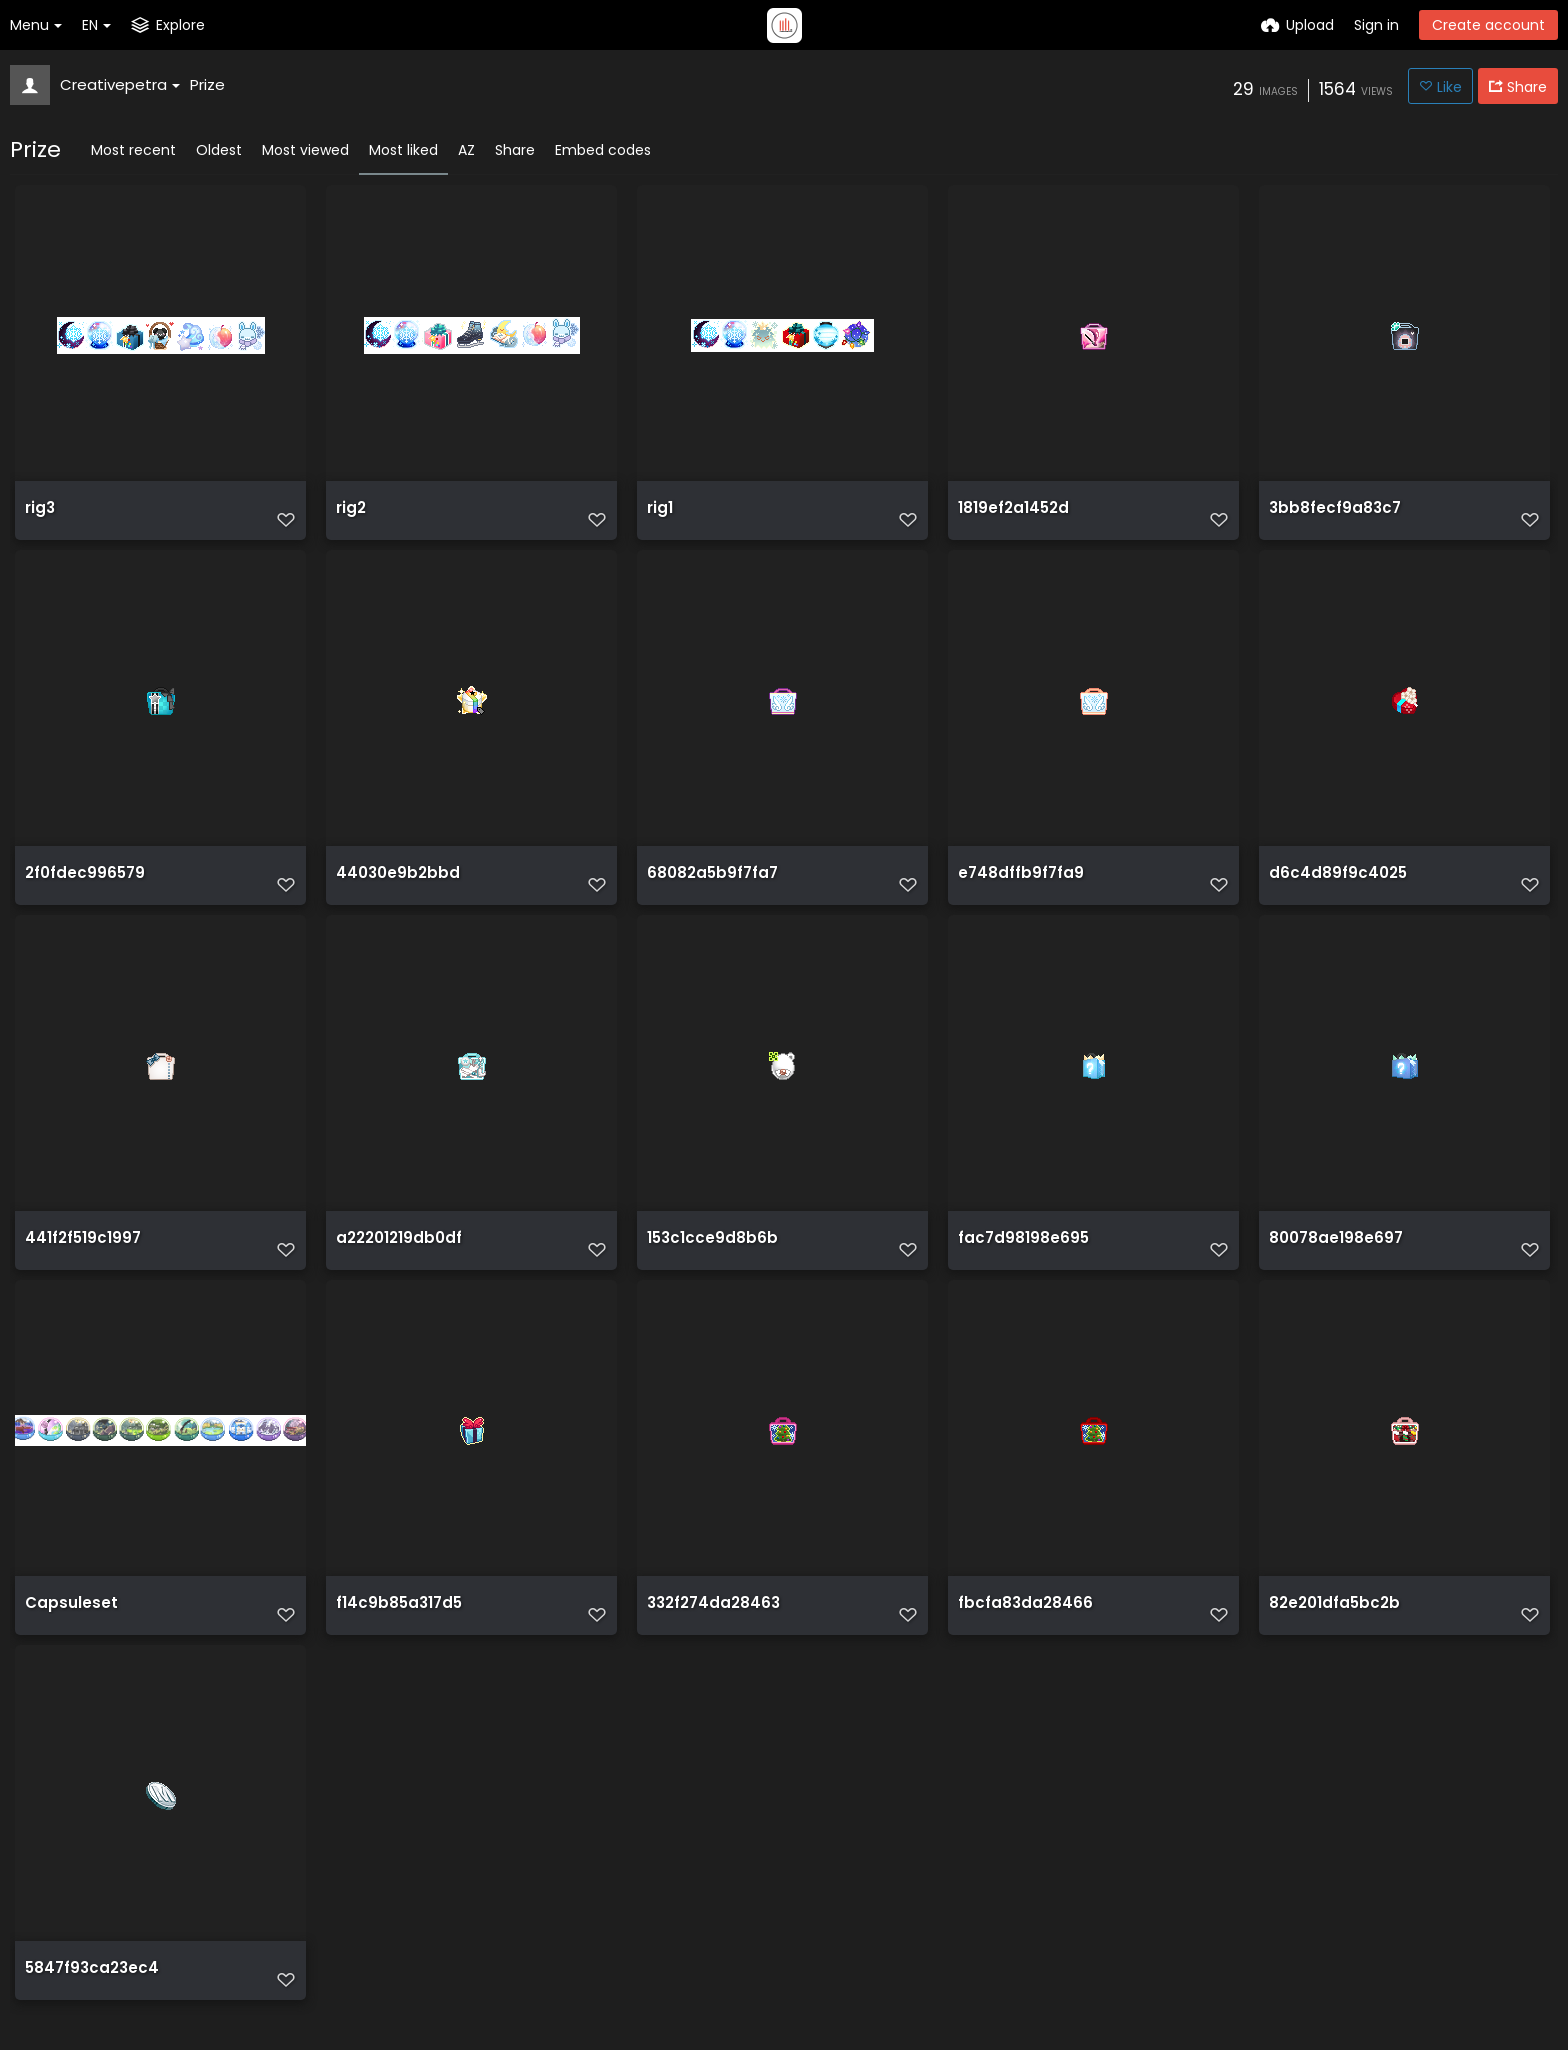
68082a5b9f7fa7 (709, 887)
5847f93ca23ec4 (88, 2000)
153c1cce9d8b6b (707, 1258)
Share (515, 150)
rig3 (39, 516)
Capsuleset (67, 1629)
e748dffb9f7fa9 (1017, 887)
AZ (466, 150)
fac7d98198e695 (1018, 1258)
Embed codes (603, 150)
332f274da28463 (710, 1629)
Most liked (403, 150)
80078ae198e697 (1331, 1258)
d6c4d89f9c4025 (1333, 887)
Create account (1488, 25)
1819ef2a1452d (1010, 516)
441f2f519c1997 (80, 1258)
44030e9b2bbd (394, 887)
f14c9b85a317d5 (395, 1629)
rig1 (659, 516)
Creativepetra (120, 84)
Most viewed (305, 150)
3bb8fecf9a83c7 (1330, 516)
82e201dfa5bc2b (1331, 1629)
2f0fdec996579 (81, 887)
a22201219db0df (396, 1258)
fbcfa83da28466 (1020, 1629)
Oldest (219, 150)
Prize (207, 84)
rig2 (350, 516)
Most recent (133, 150)
